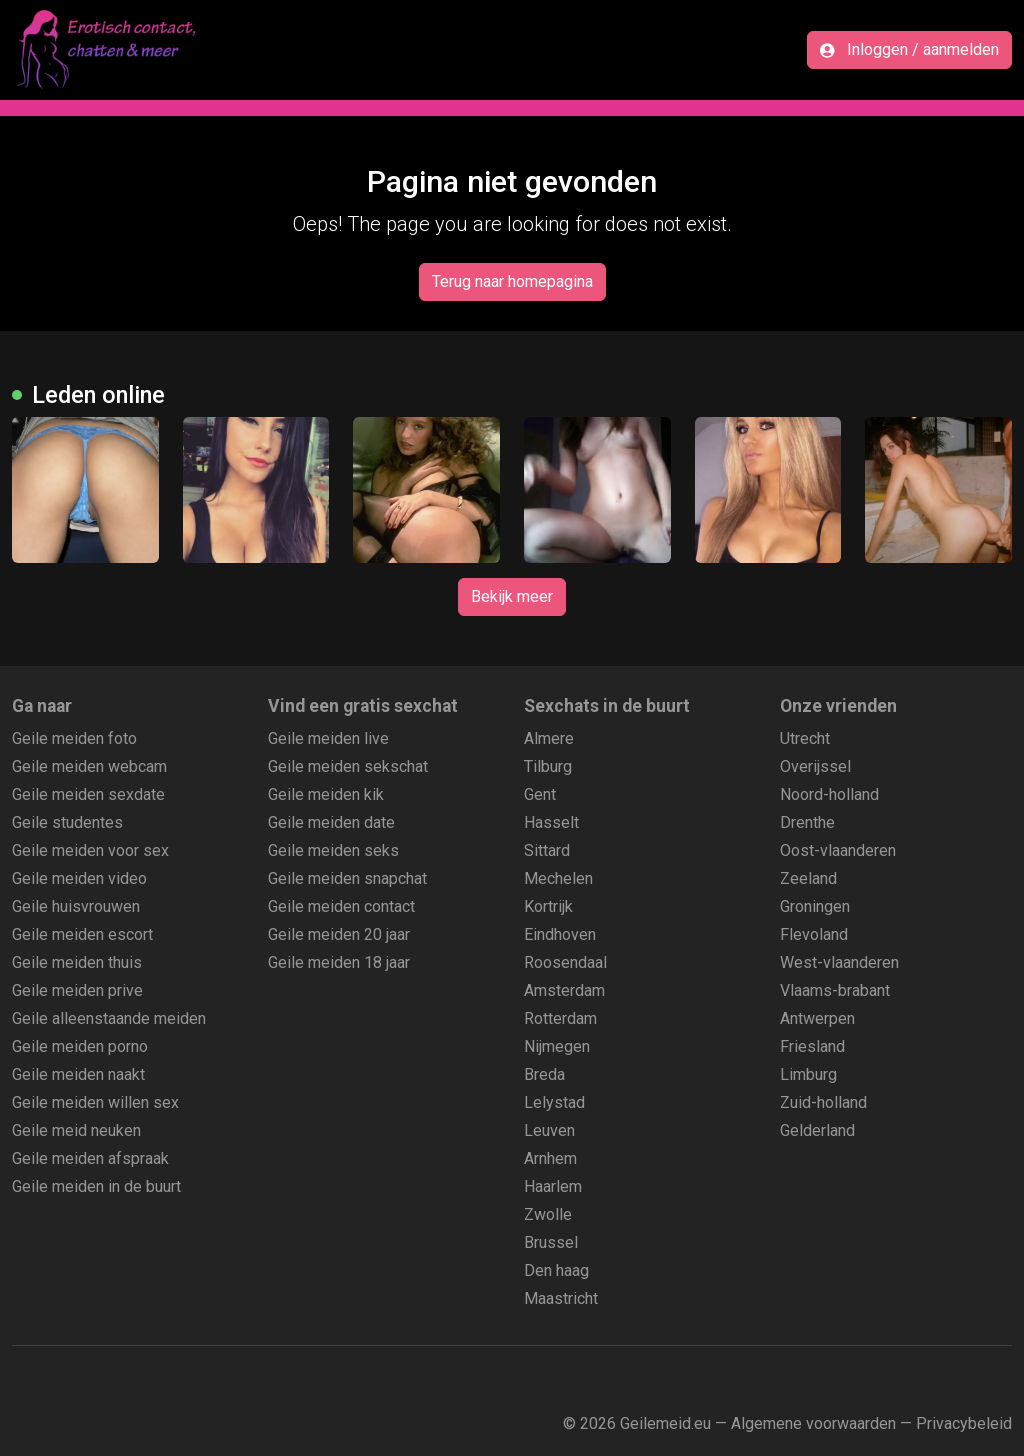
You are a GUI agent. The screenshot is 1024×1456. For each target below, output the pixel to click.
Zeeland (808, 878)
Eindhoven (560, 934)
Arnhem (550, 1158)
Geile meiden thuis (77, 962)
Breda (544, 1074)
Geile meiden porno (80, 1046)
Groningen (815, 906)
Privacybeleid (964, 1423)
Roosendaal (565, 962)
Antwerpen (817, 1018)
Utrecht (805, 738)
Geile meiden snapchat (347, 878)
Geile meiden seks (333, 850)
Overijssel (815, 766)
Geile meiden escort (82, 934)
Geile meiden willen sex (95, 1102)
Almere (549, 738)
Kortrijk (548, 906)
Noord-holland (829, 794)
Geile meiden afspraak (90, 1158)
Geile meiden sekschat (348, 766)
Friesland (812, 1046)
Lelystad (554, 1102)
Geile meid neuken (76, 1130)
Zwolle (548, 1214)
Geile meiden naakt (78, 1074)
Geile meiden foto (74, 738)
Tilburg (548, 766)
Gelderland (817, 1130)
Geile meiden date (331, 822)
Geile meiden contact (341, 906)
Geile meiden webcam (89, 766)
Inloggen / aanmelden (909, 49)
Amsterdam (564, 990)
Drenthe (807, 822)
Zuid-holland (823, 1102)
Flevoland (814, 934)
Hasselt (551, 822)
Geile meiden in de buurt (96, 1186)
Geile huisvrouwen (76, 906)
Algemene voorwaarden (813, 1423)
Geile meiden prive (77, 990)
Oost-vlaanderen (838, 850)
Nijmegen (557, 1046)
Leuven (549, 1130)
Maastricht (561, 1298)
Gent (540, 794)
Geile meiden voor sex (90, 850)
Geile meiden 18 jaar (339, 962)
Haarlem (553, 1186)
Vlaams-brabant (835, 990)
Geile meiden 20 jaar (339, 934)
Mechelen (558, 878)
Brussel (551, 1242)
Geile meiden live (328, 738)
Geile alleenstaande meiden (109, 1018)
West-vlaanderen (839, 962)
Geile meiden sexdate (88, 794)
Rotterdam (560, 1018)
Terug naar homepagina (512, 281)
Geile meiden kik (326, 794)
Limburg (808, 1074)
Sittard (547, 850)
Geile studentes (67, 822)
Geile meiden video (79, 878)
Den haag (556, 1270)
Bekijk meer (512, 596)
